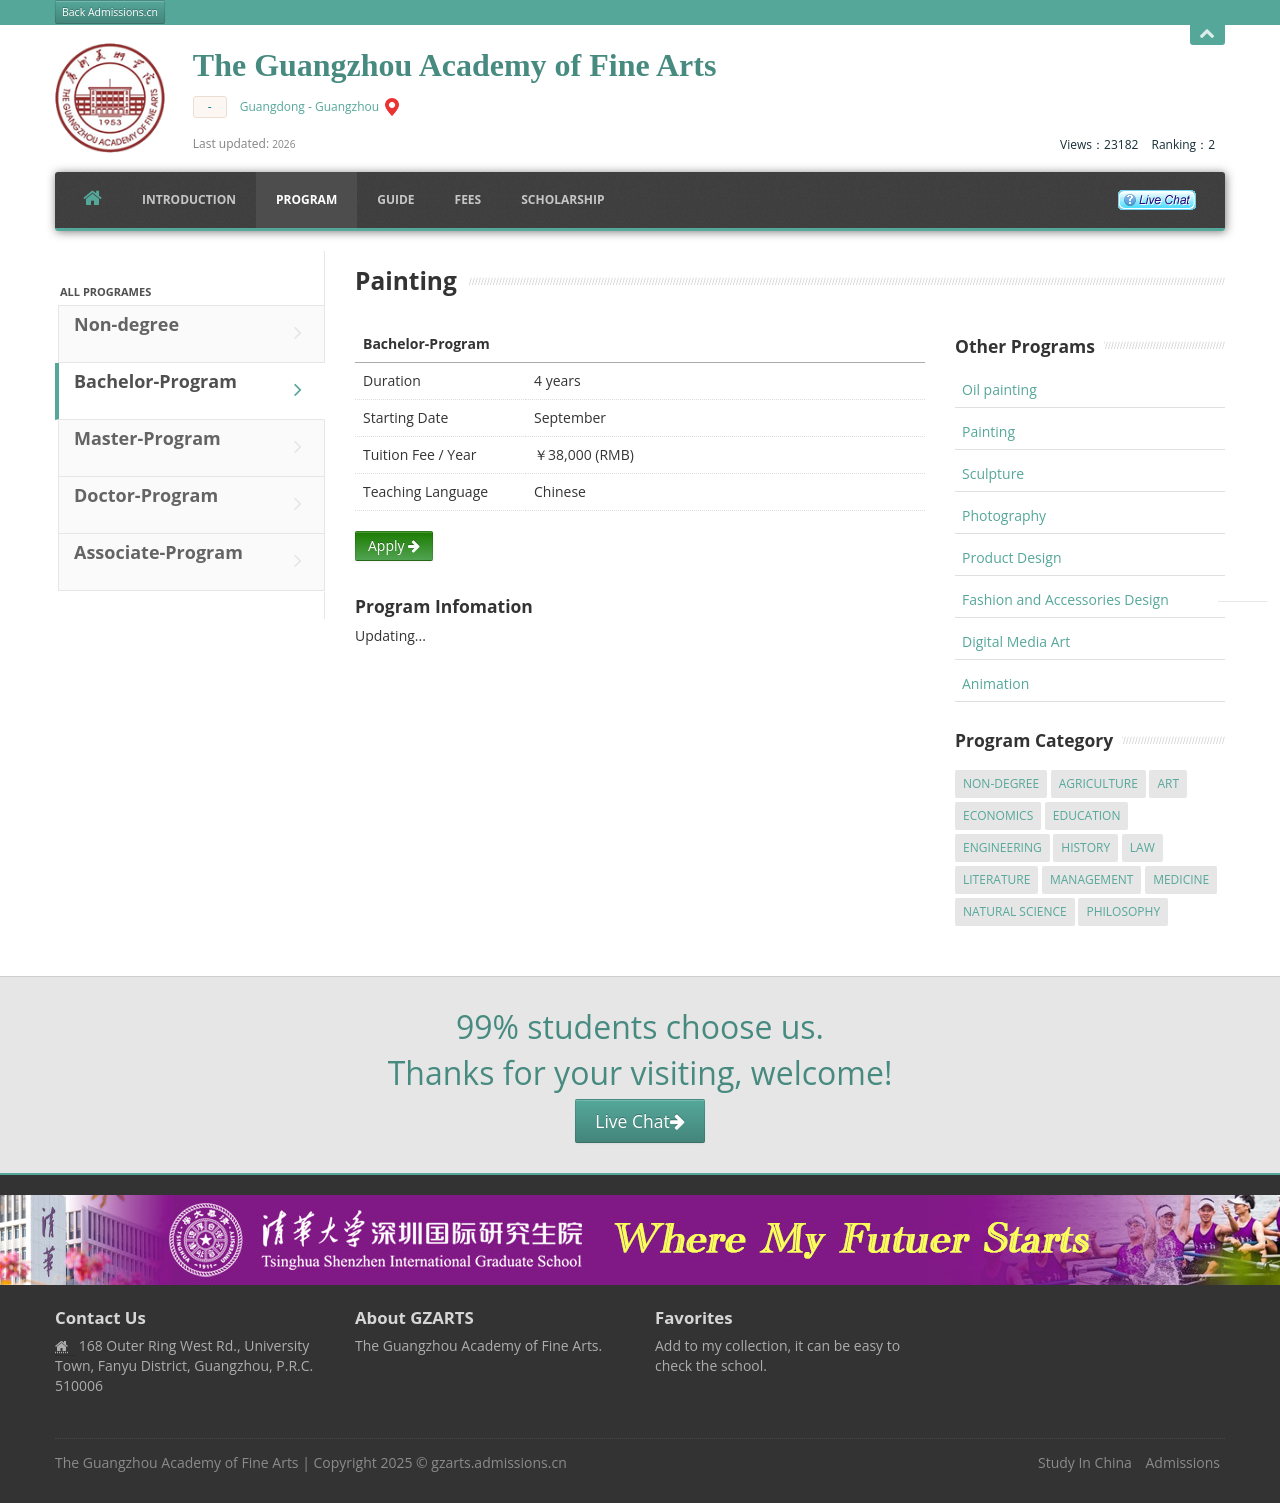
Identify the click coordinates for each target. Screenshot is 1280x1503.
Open (1207, 34)
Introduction (189, 199)
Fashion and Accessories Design (1065, 599)
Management (1092, 879)
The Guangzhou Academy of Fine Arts (177, 1462)
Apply (394, 545)
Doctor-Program (193, 504)
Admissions (1183, 1462)
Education (1087, 815)
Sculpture (993, 473)
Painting (988, 431)
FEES (468, 199)
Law (1142, 847)
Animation (995, 683)
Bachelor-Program (193, 390)
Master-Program (193, 447)
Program (306, 199)
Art (1168, 783)
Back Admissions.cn (110, 12)
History (1085, 847)
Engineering (1002, 847)
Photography (1004, 515)
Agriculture (1098, 783)
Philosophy (1123, 911)
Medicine (1181, 879)
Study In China (1085, 1462)
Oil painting (999, 389)
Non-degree (193, 333)
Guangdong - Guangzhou (309, 106)
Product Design (1011, 557)
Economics (998, 815)
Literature (996, 879)
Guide (395, 199)
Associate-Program (193, 561)
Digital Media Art (1016, 641)
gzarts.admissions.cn (498, 1462)
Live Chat (639, 1121)
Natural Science (1015, 911)
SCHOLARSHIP (562, 199)
